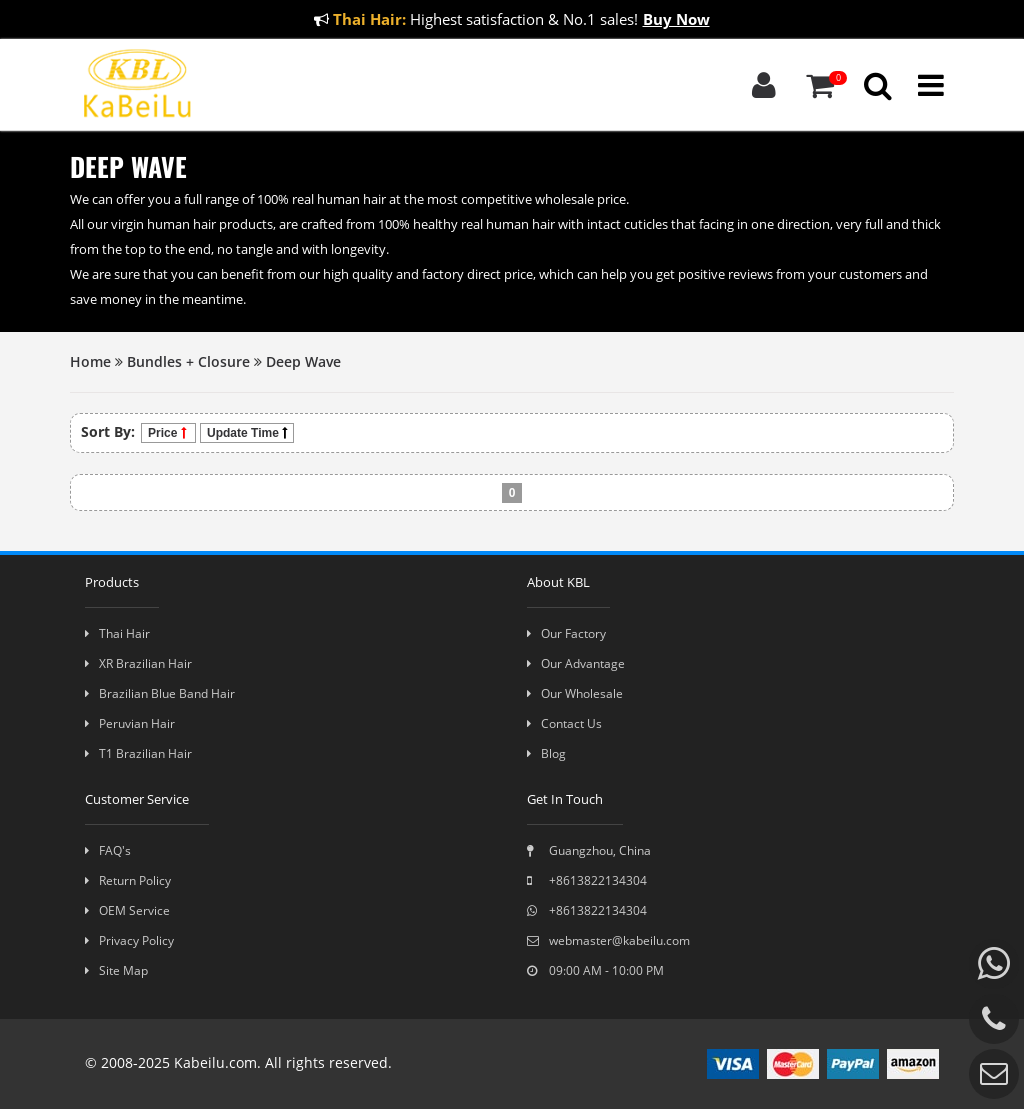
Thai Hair (117, 633)
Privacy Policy (129, 940)
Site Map (116, 970)
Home (90, 361)
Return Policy (128, 880)
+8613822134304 (587, 880)
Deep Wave (303, 361)
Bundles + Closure (188, 361)
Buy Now (676, 19)
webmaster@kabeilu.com (608, 940)
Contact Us (564, 723)
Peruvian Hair (130, 723)
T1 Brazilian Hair (138, 753)
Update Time (247, 433)
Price (168, 433)
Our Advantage (576, 663)
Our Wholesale (575, 693)
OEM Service (127, 910)
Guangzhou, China (589, 850)
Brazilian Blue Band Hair (160, 693)
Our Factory (566, 633)
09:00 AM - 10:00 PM (595, 970)
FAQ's (108, 850)
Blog (546, 753)
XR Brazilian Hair (138, 663)
